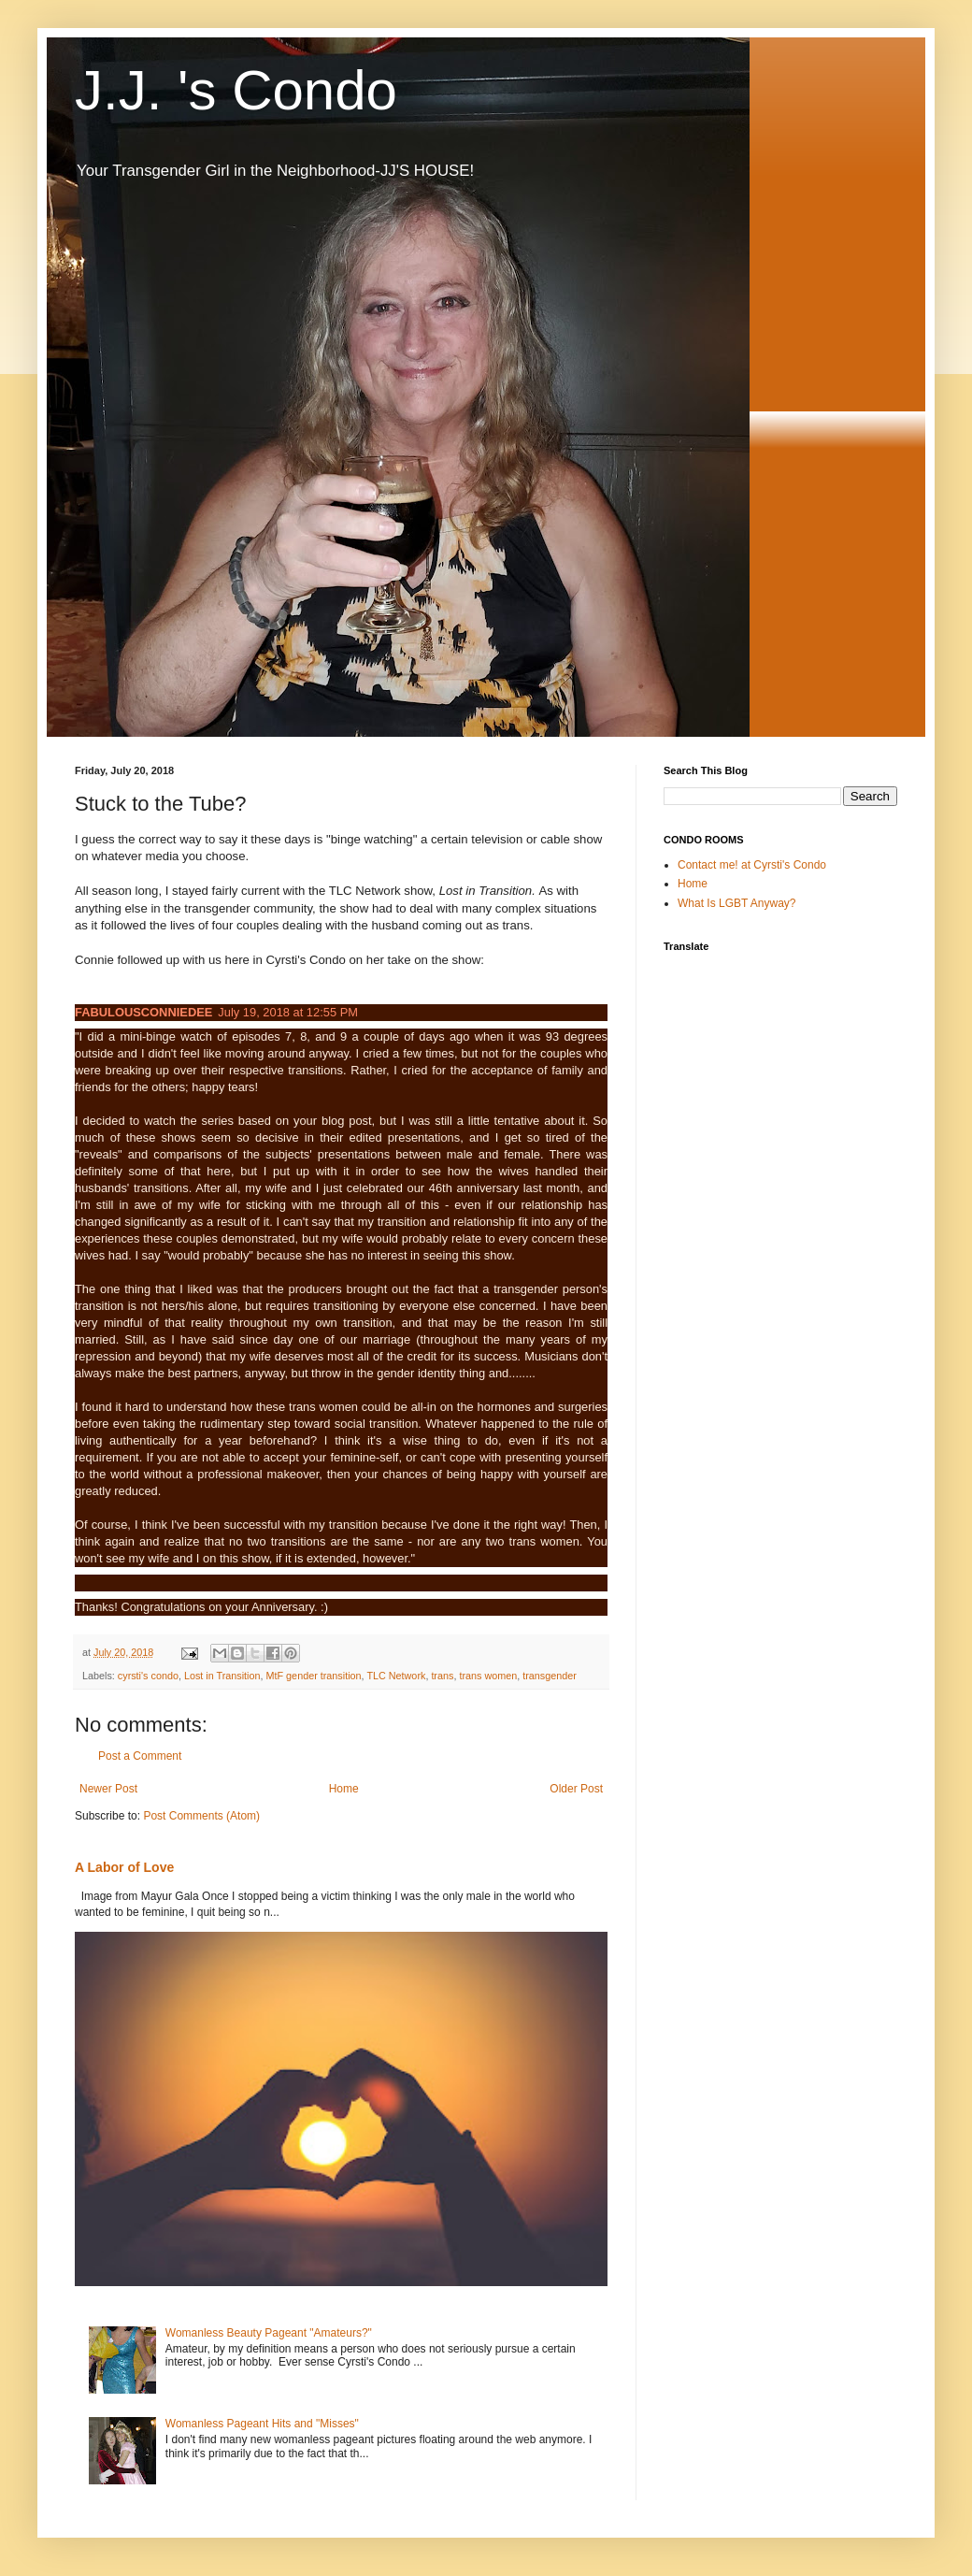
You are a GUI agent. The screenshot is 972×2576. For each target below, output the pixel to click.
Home (344, 1788)
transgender (549, 1675)
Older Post (576, 1788)
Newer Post (108, 1788)
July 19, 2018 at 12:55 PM (288, 1012)
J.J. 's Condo (236, 90)
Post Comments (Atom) (201, 1815)
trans (442, 1675)
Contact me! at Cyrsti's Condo (752, 864)
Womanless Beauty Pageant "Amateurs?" (268, 2332)
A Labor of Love (124, 1867)
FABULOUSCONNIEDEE (143, 1012)
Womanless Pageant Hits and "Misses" (262, 2423)
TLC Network (395, 1675)
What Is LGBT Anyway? (737, 903)
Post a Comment (139, 1756)
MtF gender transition (314, 1675)
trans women (488, 1675)
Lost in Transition (222, 1675)
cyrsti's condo (148, 1675)
